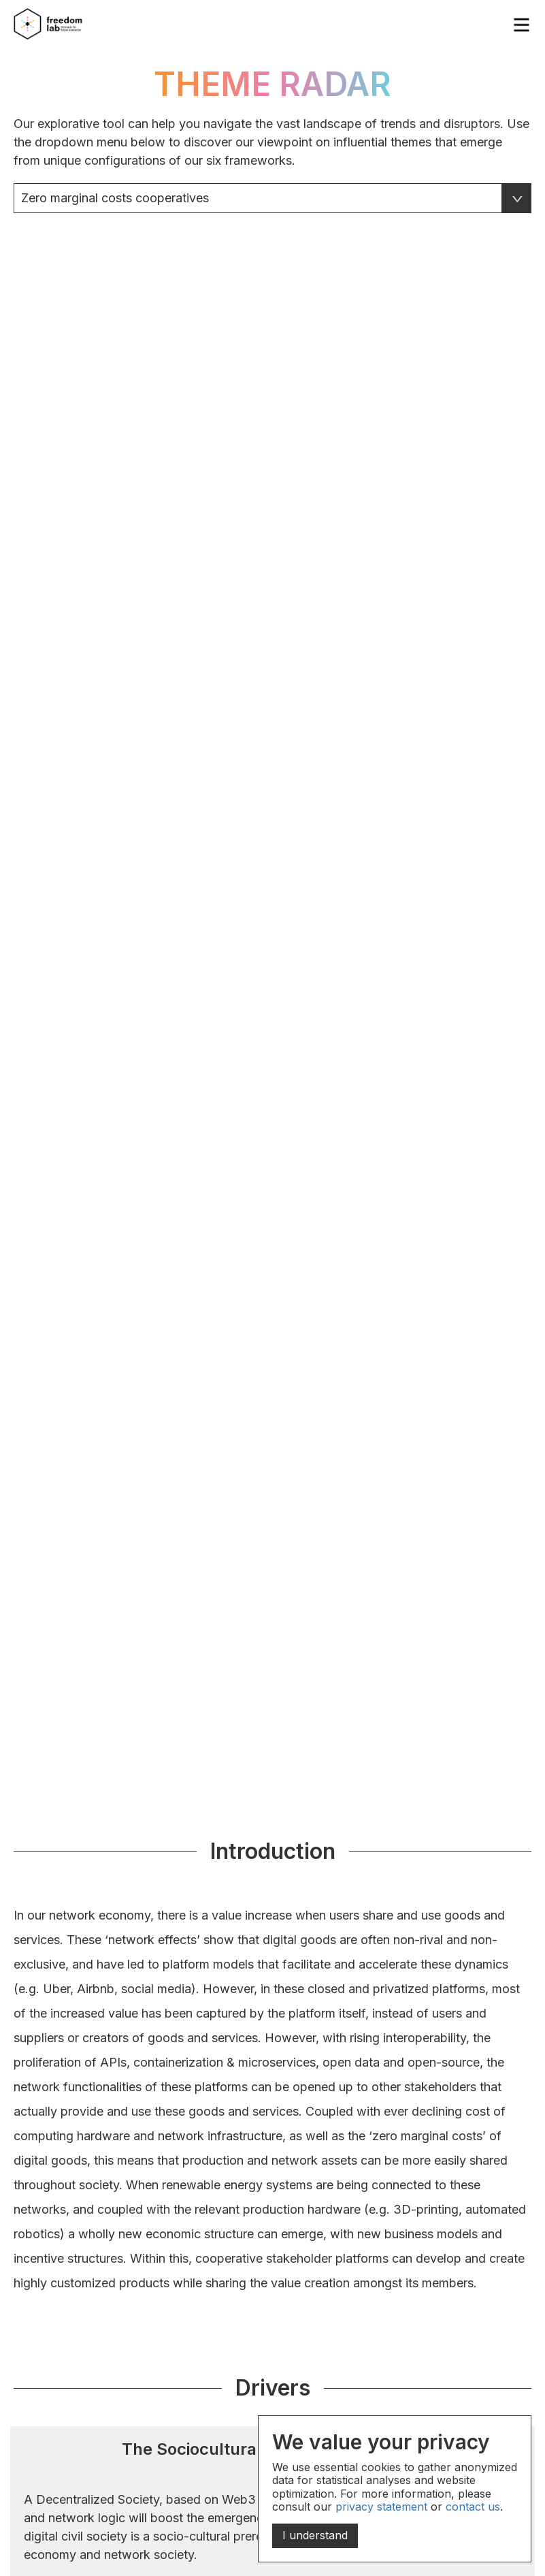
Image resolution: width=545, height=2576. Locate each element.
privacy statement (381, 2506)
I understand (315, 2535)
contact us (473, 2506)
